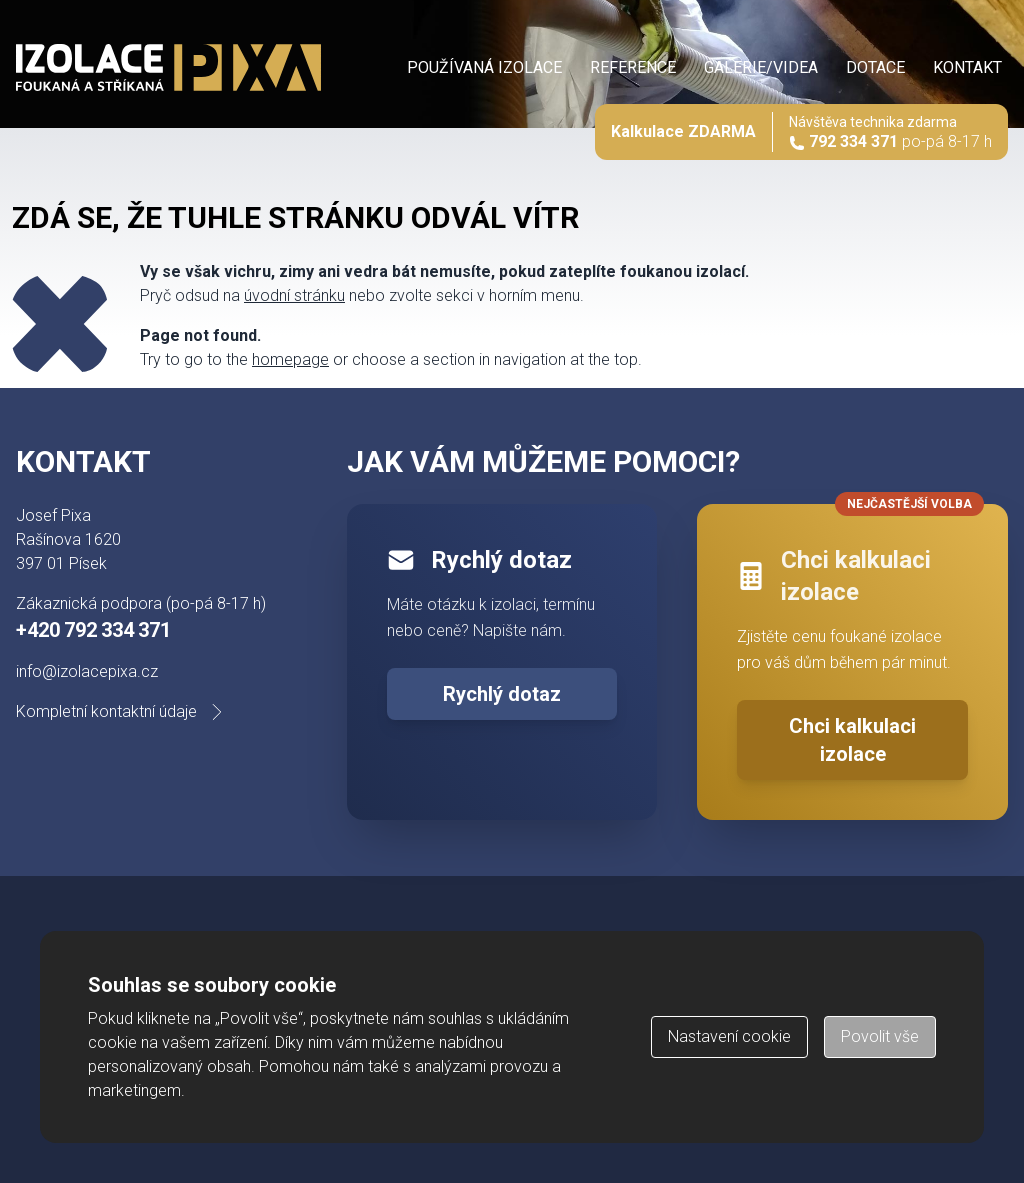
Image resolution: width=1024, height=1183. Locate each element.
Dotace (875, 67)
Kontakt (967, 67)
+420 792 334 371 (93, 630)
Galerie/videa (761, 67)
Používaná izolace (484, 67)
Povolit (880, 1036)
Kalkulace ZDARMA (683, 131)
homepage (290, 359)
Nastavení (729, 1036)
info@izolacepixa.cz (87, 671)
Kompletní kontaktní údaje (122, 712)
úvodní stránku (294, 295)
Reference (633, 67)
